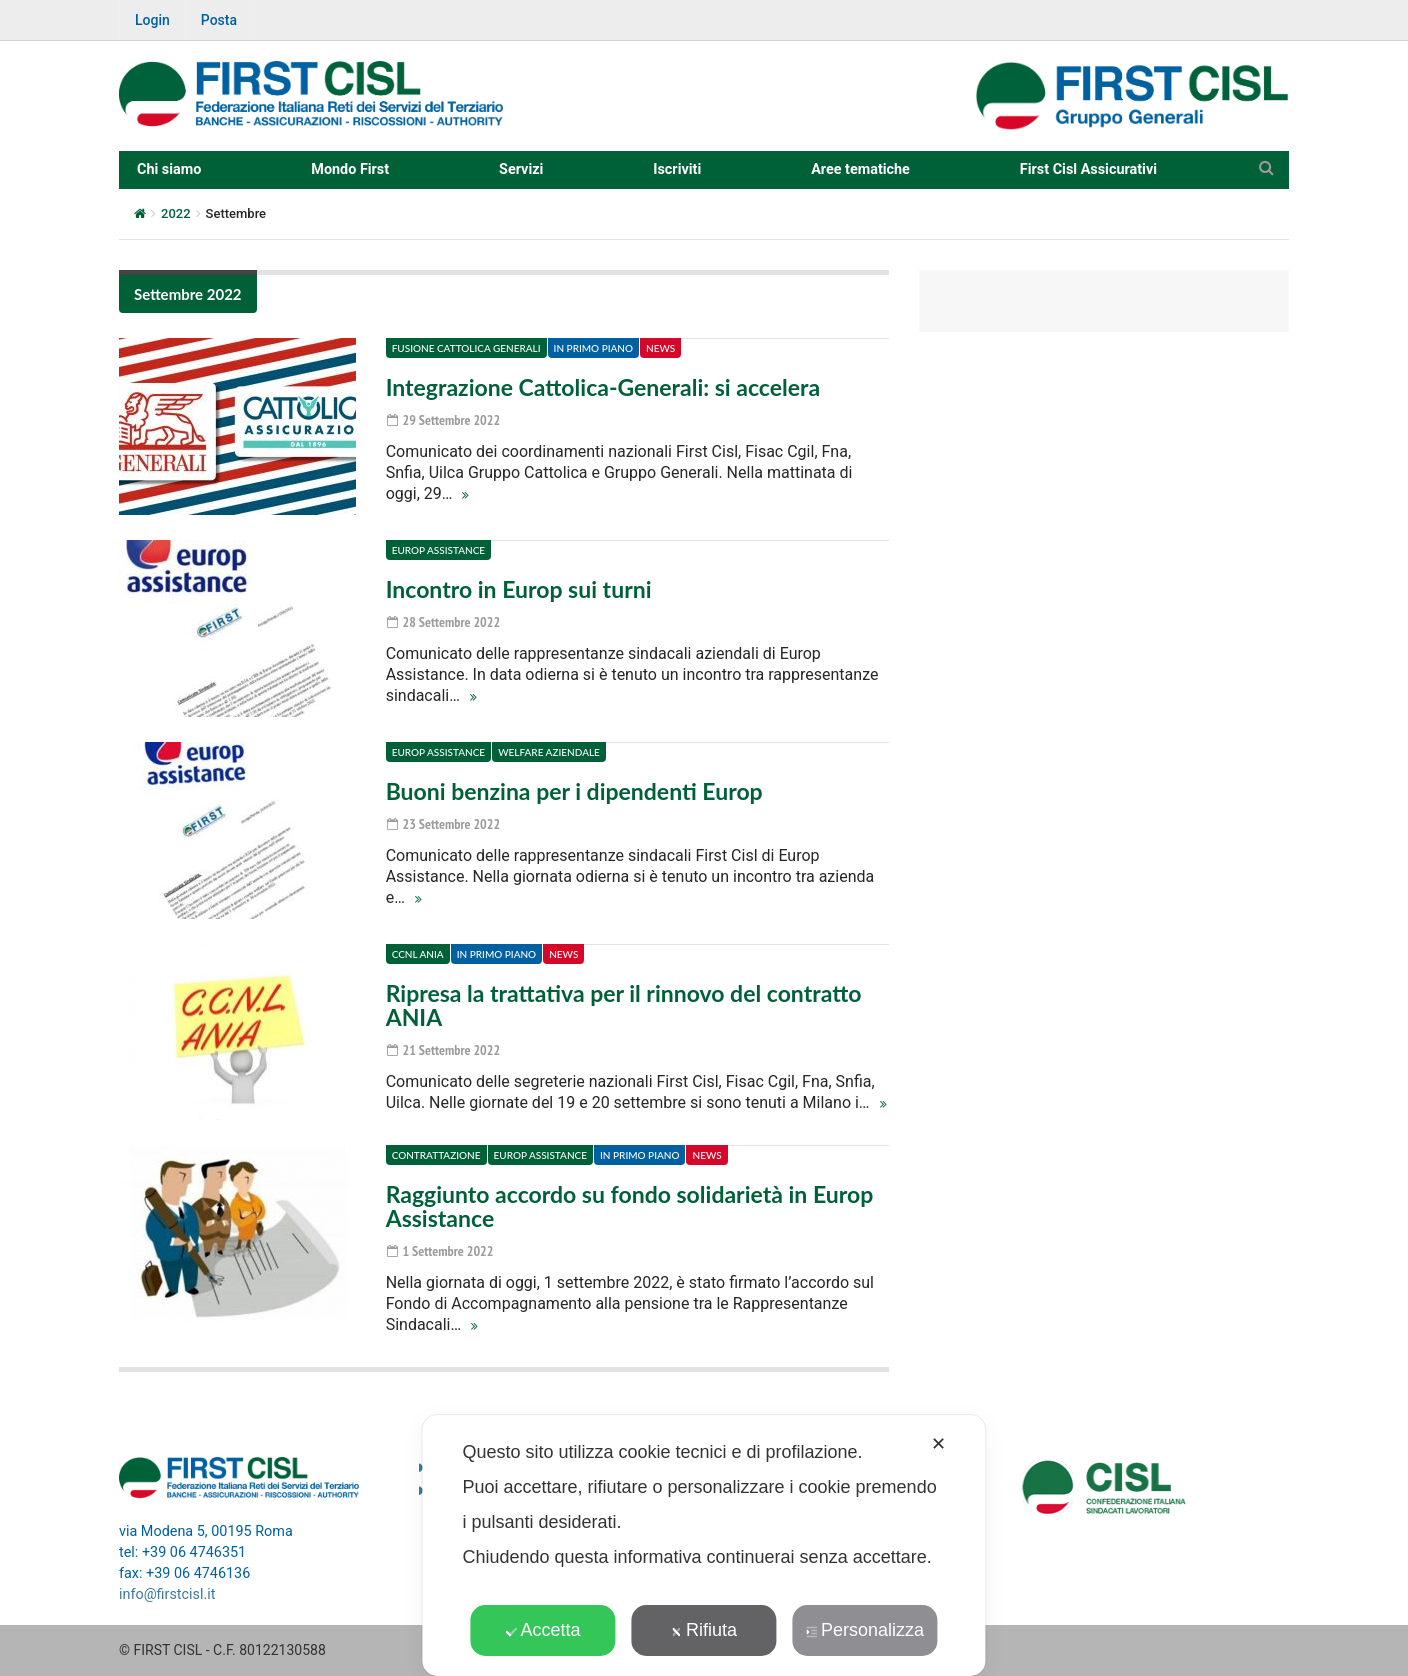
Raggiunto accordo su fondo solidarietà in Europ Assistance (630, 1206)
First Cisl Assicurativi (1088, 169)
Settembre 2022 (188, 294)
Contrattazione (436, 1155)
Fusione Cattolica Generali (466, 348)
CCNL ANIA (418, 954)
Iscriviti (677, 169)
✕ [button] (938, 1444)
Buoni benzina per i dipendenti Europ (574, 791)
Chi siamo (169, 169)
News (660, 348)
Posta (219, 20)
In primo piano (593, 348)
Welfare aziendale (549, 752)
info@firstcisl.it (167, 1594)
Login (152, 20)
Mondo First (350, 169)
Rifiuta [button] (704, 1630)
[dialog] (703, 1545)
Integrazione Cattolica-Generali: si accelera (603, 387)
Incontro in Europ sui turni (519, 589)
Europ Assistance (438, 550)
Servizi (521, 169)
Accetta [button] (542, 1630)
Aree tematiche (860, 169)
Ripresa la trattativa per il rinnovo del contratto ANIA (624, 1005)
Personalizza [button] (865, 1630)
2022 (176, 213)
